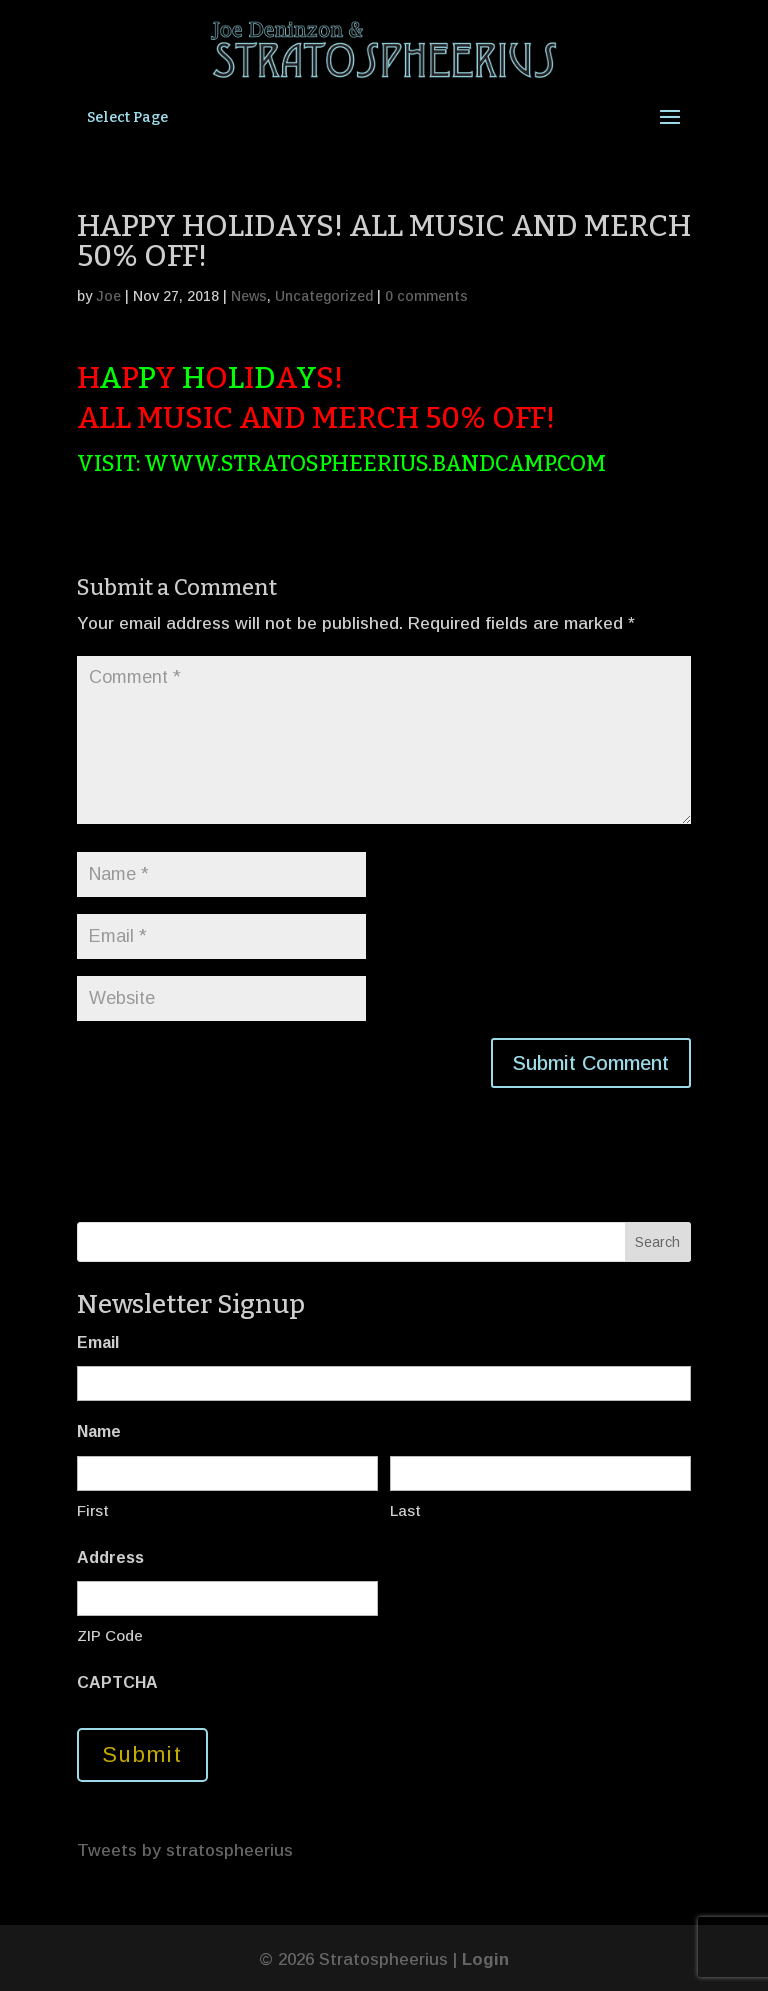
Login (485, 1959)
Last (405, 1510)
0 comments (426, 296)
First (93, 1510)
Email (98, 1342)
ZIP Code (110, 1635)
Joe (108, 296)
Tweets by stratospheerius (185, 1850)
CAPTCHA (117, 1682)
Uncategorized (324, 296)
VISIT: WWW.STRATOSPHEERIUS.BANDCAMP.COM (341, 463)
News (249, 296)
